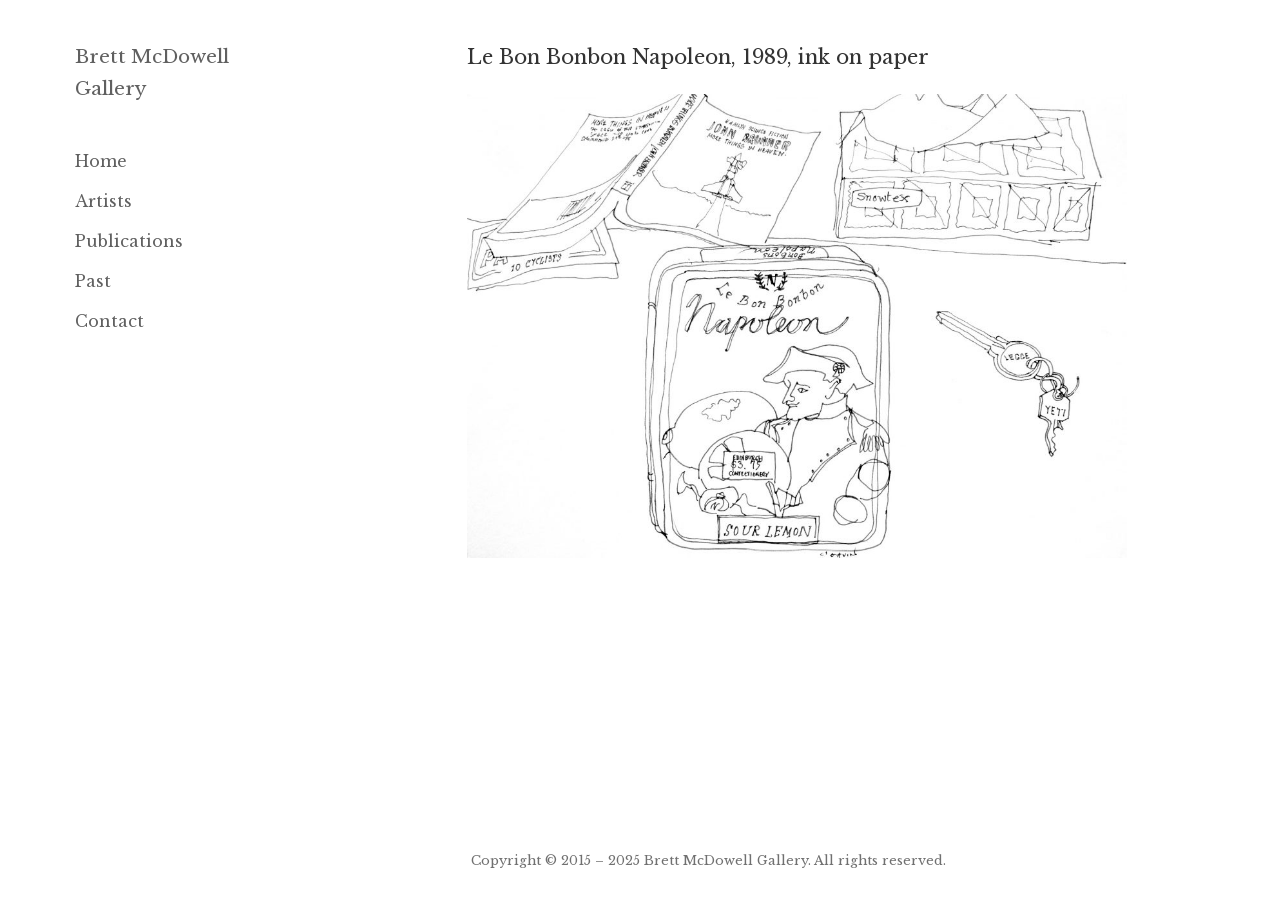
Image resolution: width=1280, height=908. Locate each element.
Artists (103, 201)
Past (93, 281)
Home (101, 161)
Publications (129, 241)
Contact (109, 321)
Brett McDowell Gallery (726, 860)
